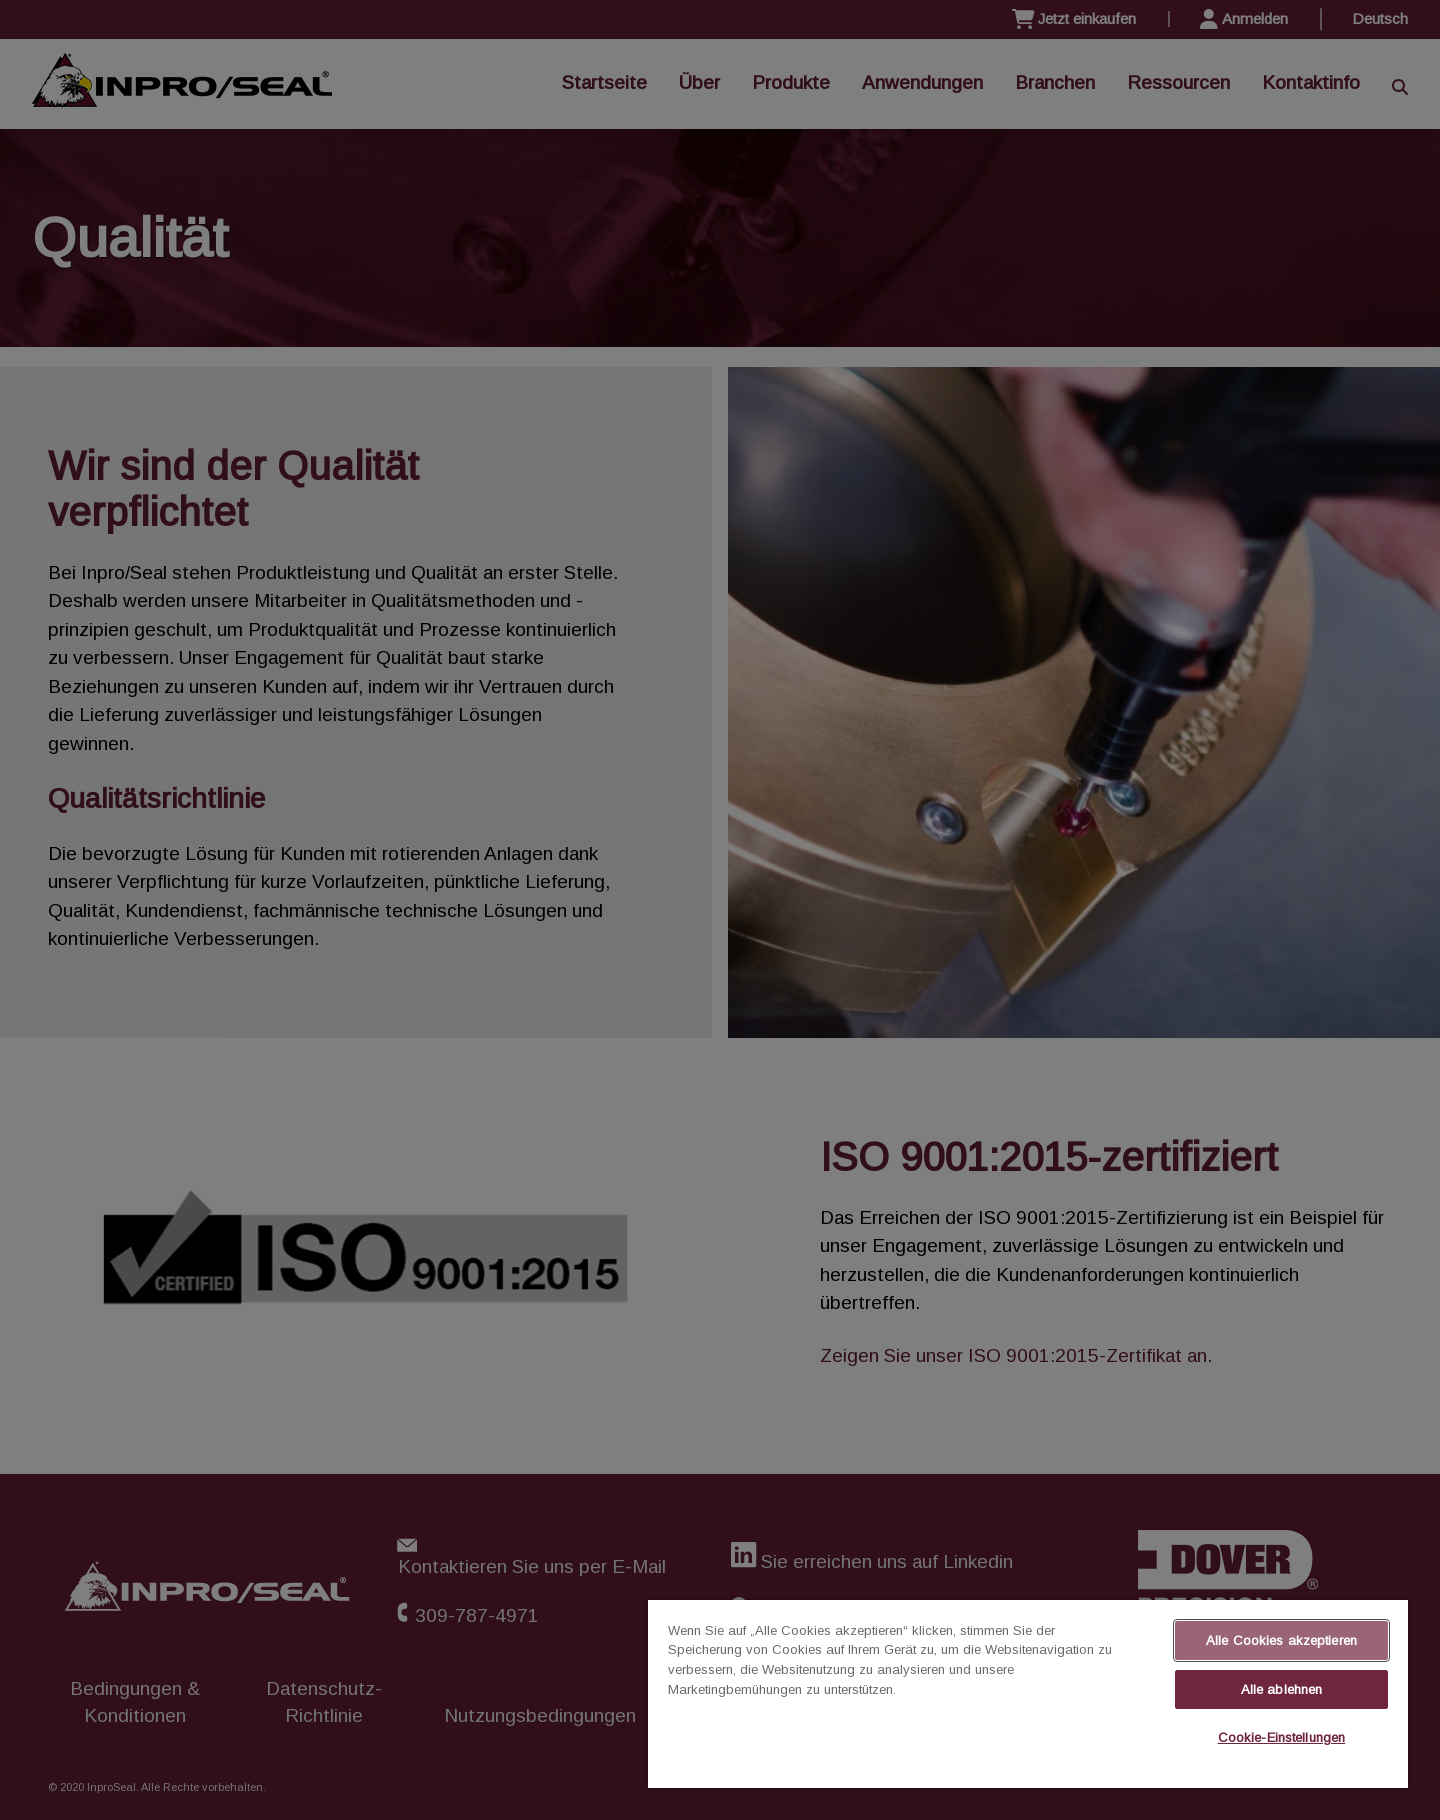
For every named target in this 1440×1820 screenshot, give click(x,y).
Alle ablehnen (1282, 1689)
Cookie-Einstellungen (1282, 1737)
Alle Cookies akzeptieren (1281, 1640)
